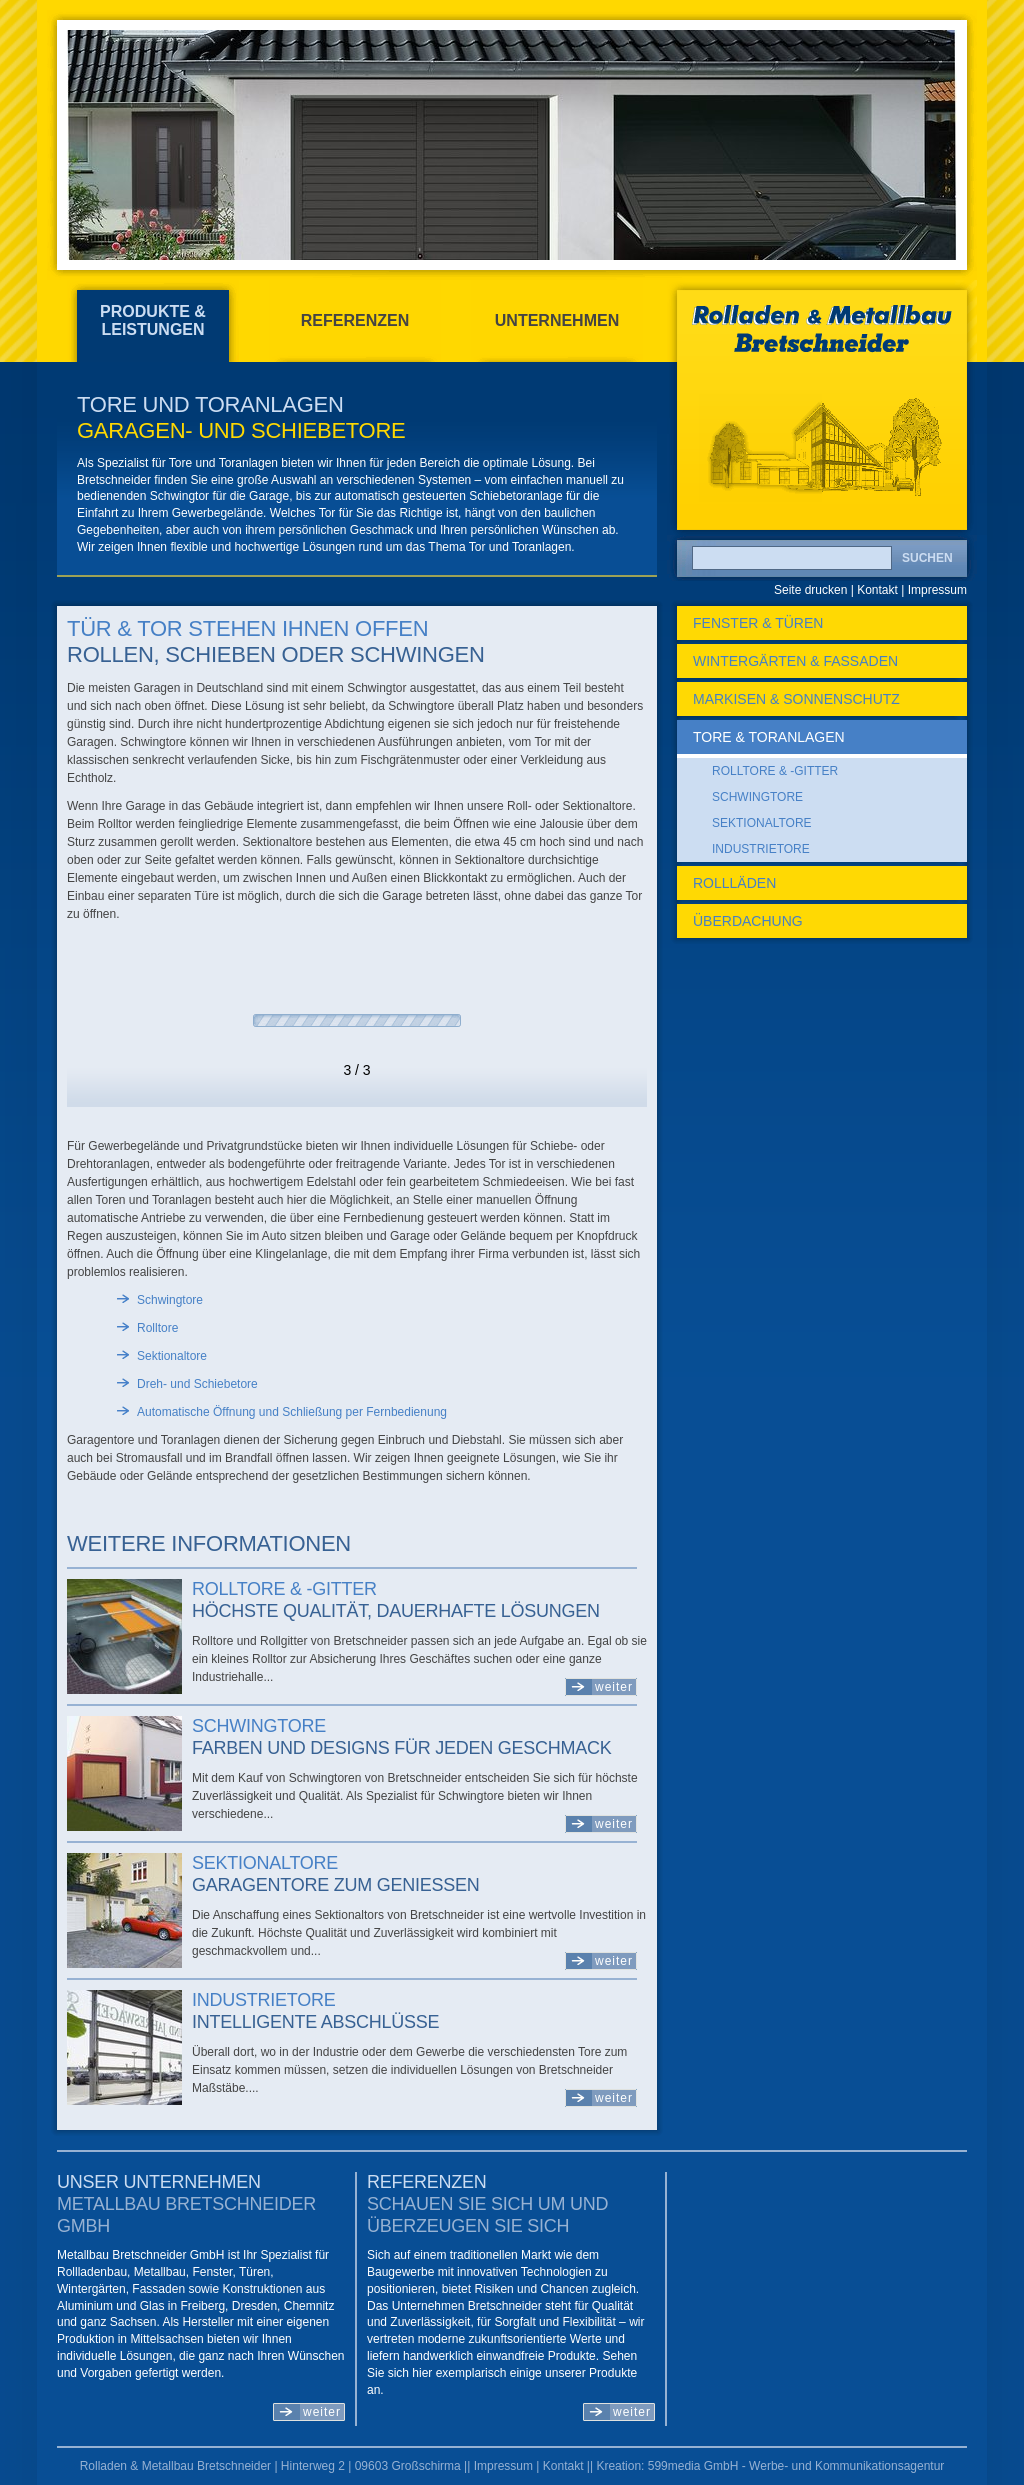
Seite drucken (810, 590)
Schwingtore (259, 1726)
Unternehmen (557, 320)
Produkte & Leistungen (153, 320)
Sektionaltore (265, 1863)
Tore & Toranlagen (769, 737)
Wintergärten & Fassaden (795, 661)
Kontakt (877, 590)
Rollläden (734, 883)
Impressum (937, 590)
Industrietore (263, 2000)
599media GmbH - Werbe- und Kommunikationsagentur (796, 2466)
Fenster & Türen (758, 623)
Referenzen (355, 320)
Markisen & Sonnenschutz (796, 699)
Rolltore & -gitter (284, 1589)
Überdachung (748, 921)
